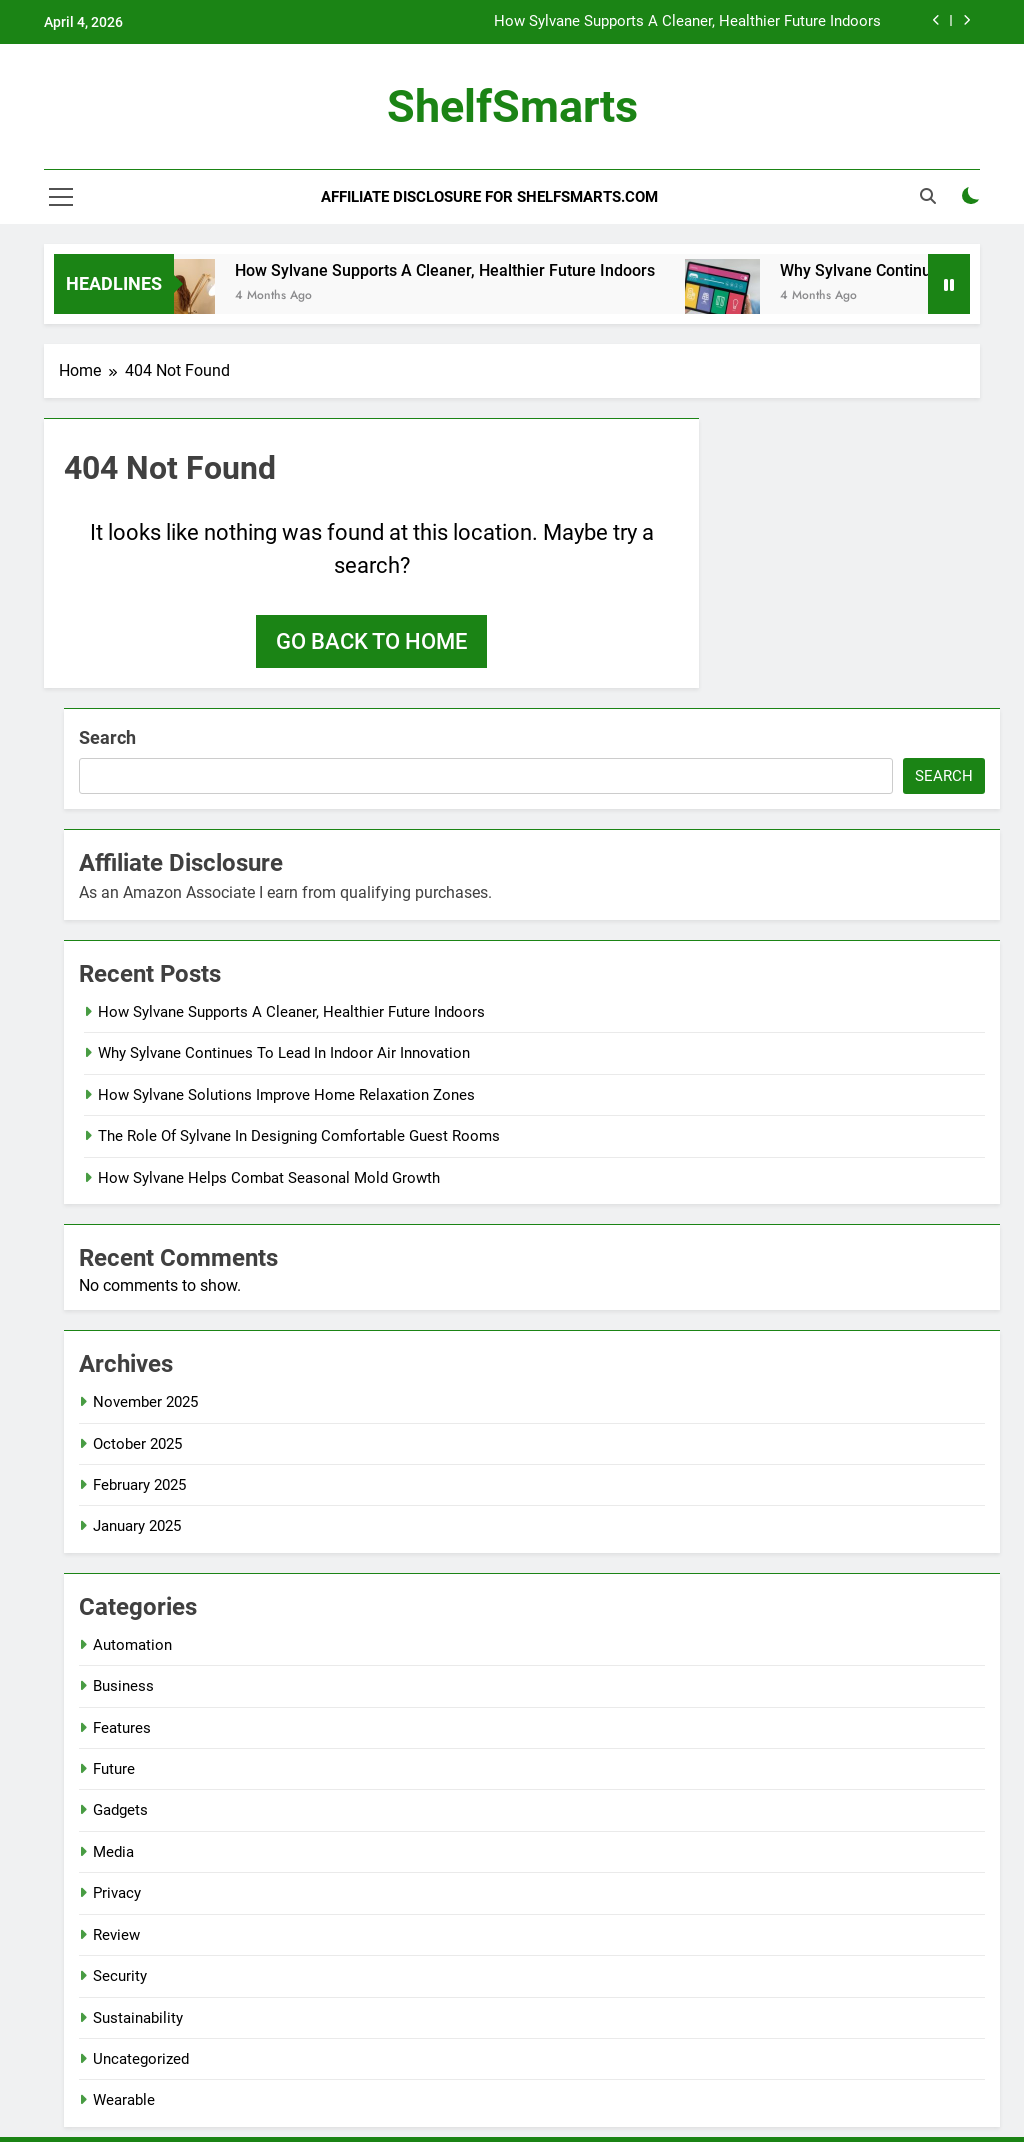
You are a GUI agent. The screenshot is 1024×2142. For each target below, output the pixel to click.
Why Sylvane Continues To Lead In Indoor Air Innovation (284, 1053)
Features (122, 1728)
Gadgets (120, 1810)
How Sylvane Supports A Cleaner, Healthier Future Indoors (687, 22)
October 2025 (137, 1444)
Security (120, 1976)
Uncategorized (141, 2059)
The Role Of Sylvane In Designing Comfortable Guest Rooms (299, 1136)
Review (116, 1935)
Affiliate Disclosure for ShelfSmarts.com (489, 197)
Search (107, 737)
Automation (132, 1645)
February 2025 (139, 1485)
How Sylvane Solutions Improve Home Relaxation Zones (286, 1095)
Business (123, 1686)
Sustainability (138, 2018)
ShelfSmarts (512, 106)
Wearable (124, 2100)
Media (113, 1852)
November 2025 (145, 1402)
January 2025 (137, 1526)
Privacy (117, 1893)
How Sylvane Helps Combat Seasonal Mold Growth (269, 1178)
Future (114, 1769)
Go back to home (371, 641)
